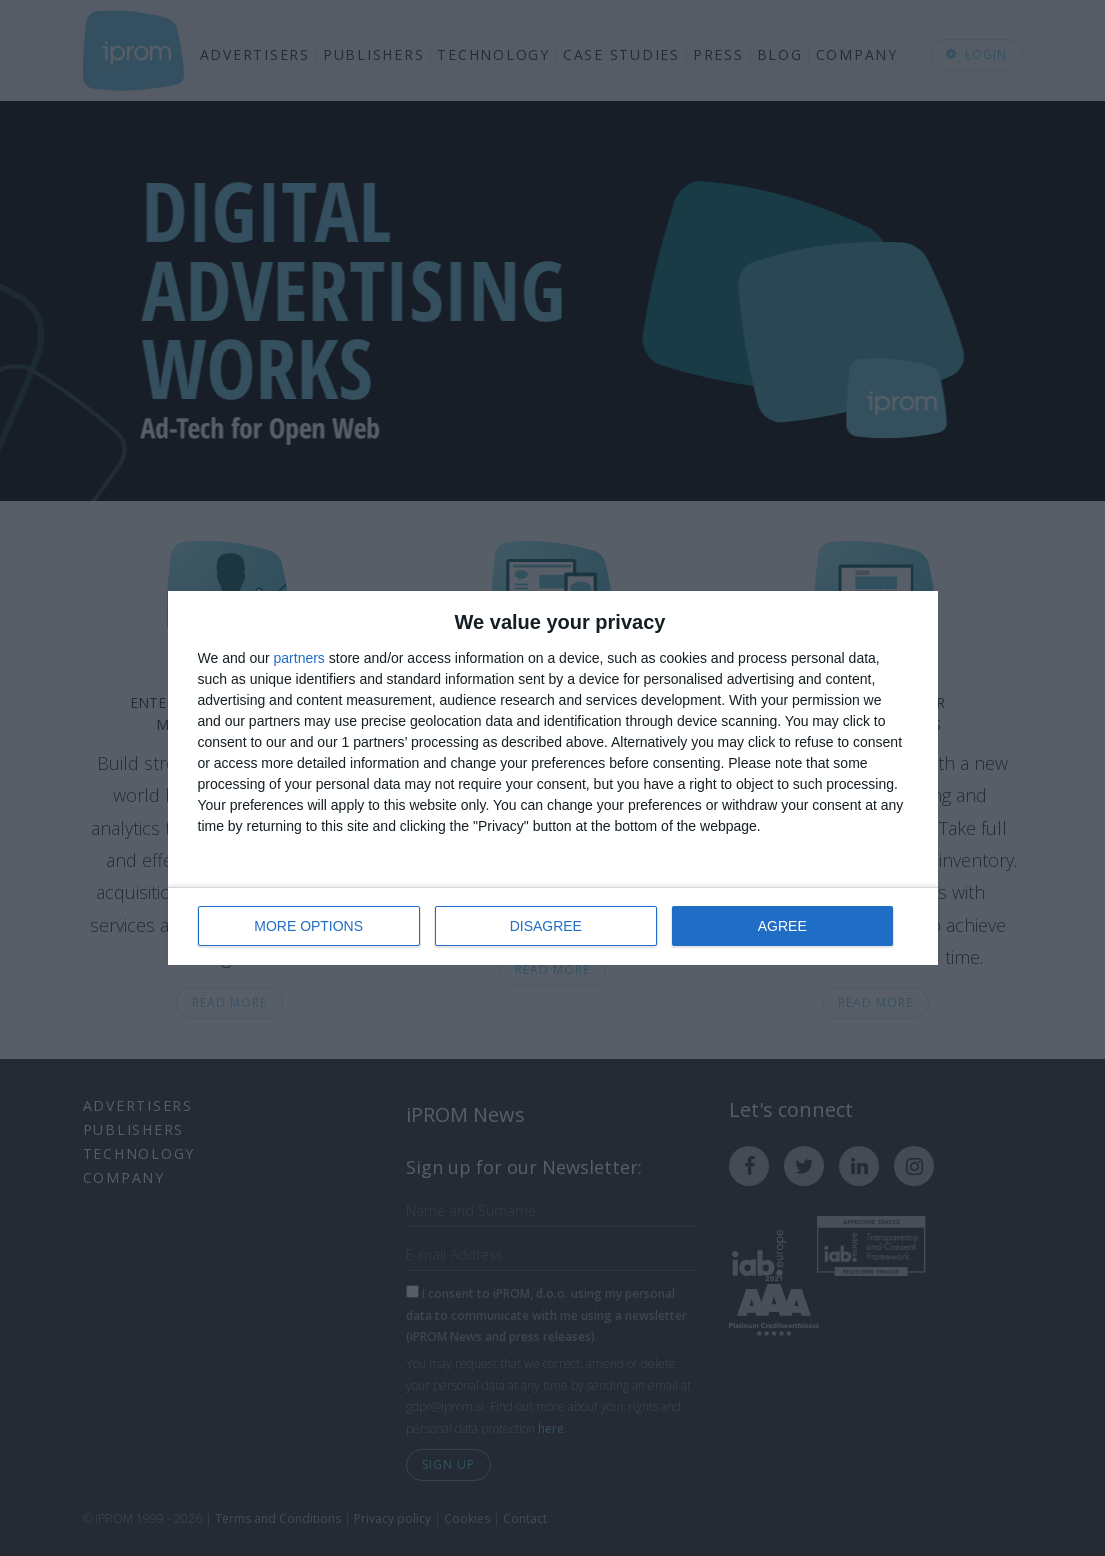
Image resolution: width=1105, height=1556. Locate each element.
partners (299, 659)
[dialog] (553, 778)
